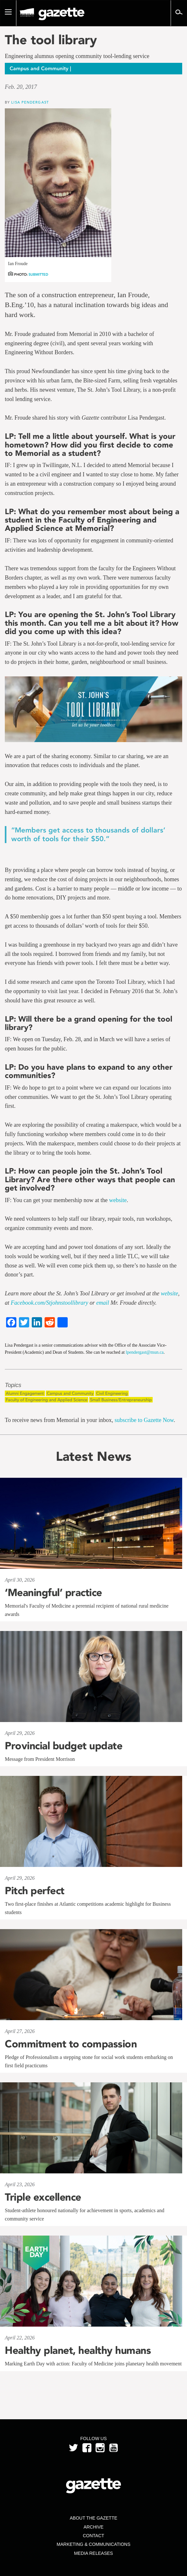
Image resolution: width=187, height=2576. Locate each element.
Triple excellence (43, 2197)
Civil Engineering (112, 1393)
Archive (93, 2527)
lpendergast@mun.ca (145, 1352)
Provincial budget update (63, 1745)
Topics (13, 1385)
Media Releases (93, 2553)
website (118, 1200)
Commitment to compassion (71, 2043)
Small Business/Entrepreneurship (121, 1399)
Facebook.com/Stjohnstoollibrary (49, 1303)
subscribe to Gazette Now (144, 1420)
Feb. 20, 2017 (21, 87)
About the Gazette (93, 2518)
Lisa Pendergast (30, 102)
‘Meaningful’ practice (53, 1592)
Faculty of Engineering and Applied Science (46, 1399)
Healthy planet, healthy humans (78, 2350)
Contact (93, 2535)
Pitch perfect (34, 1890)
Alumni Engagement (25, 1393)
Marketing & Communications (94, 2544)
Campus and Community (70, 1393)
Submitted (38, 274)
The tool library (51, 40)
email (102, 1303)
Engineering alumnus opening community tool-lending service (77, 56)
